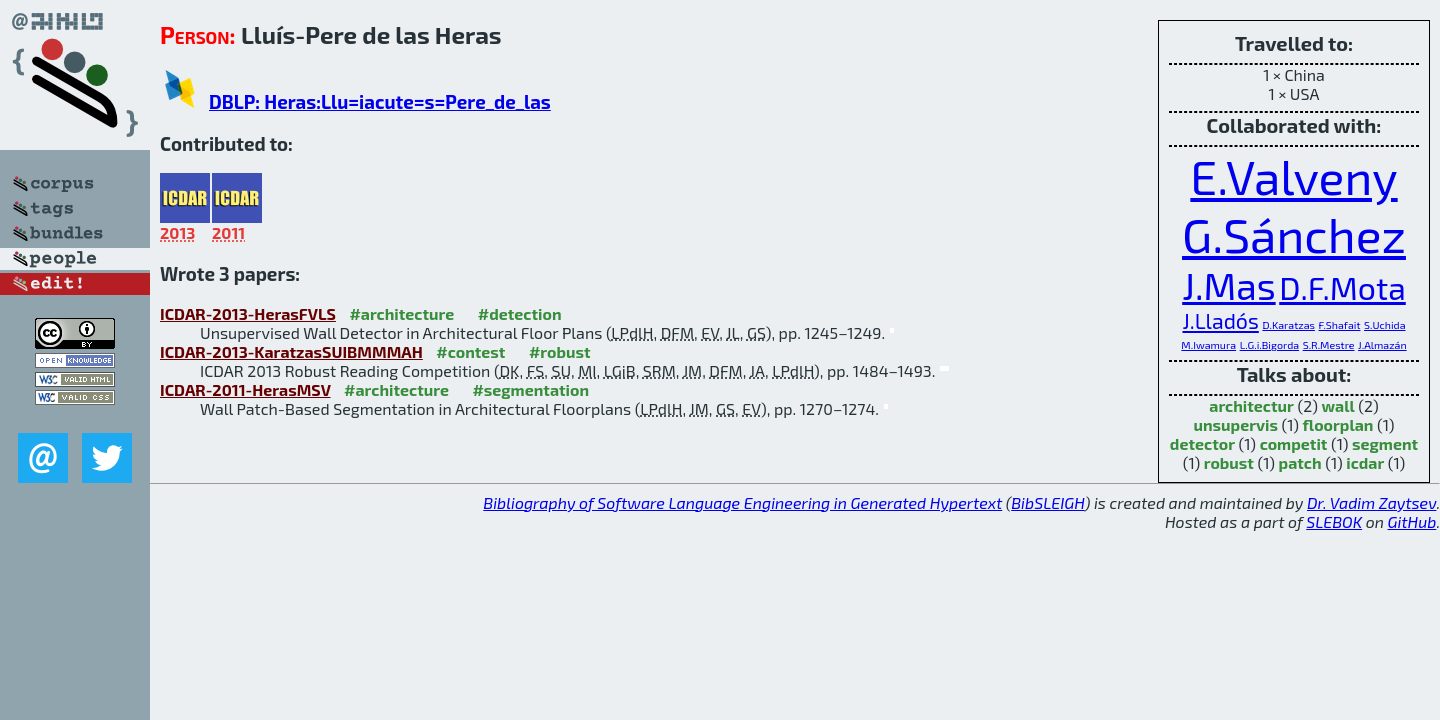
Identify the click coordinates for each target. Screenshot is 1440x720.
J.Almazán (1382, 344)
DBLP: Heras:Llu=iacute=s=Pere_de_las (380, 101)
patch (1300, 462)
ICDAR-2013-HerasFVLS (248, 313)
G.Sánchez (1294, 234)
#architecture (401, 313)
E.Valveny (1293, 176)
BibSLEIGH (1047, 502)
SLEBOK (1334, 521)
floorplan (1338, 424)
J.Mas (1228, 285)
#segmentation (530, 389)
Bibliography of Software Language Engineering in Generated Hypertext (742, 502)
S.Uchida (1384, 324)
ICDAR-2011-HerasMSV (245, 389)
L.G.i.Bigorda (1269, 344)
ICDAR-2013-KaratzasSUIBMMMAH (291, 351)
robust (1229, 462)
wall (1338, 405)
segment (1385, 443)
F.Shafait (1340, 324)
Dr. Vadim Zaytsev (1371, 502)
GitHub (1412, 521)
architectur (1251, 405)
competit (1294, 443)
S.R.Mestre (1329, 344)
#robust (560, 351)
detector (1202, 443)
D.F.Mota (1342, 287)
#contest (470, 351)
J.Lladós (1221, 320)
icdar (1365, 462)
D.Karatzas (1288, 324)
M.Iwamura (1208, 344)
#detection (520, 313)
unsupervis (1235, 424)
